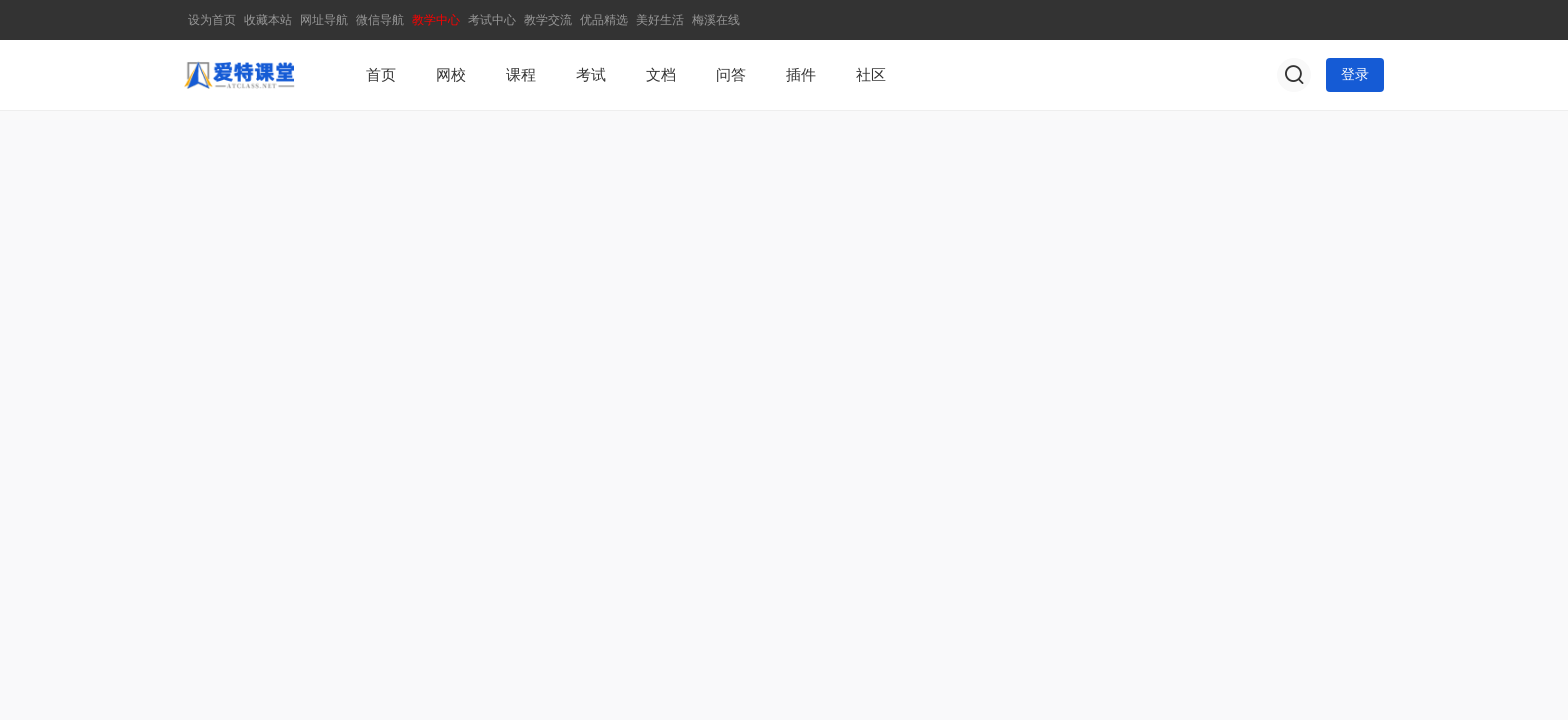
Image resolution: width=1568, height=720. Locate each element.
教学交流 (548, 20)
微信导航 (380, 20)
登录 (1355, 74)
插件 (801, 75)
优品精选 (604, 20)
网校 (451, 75)
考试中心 (492, 20)
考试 (591, 75)
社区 (871, 75)
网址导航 (324, 20)
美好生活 (660, 20)
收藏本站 (268, 20)
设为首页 (212, 20)
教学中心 (436, 20)
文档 (661, 75)
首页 (381, 75)
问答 (731, 75)
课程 (521, 75)
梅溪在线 (716, 20)
